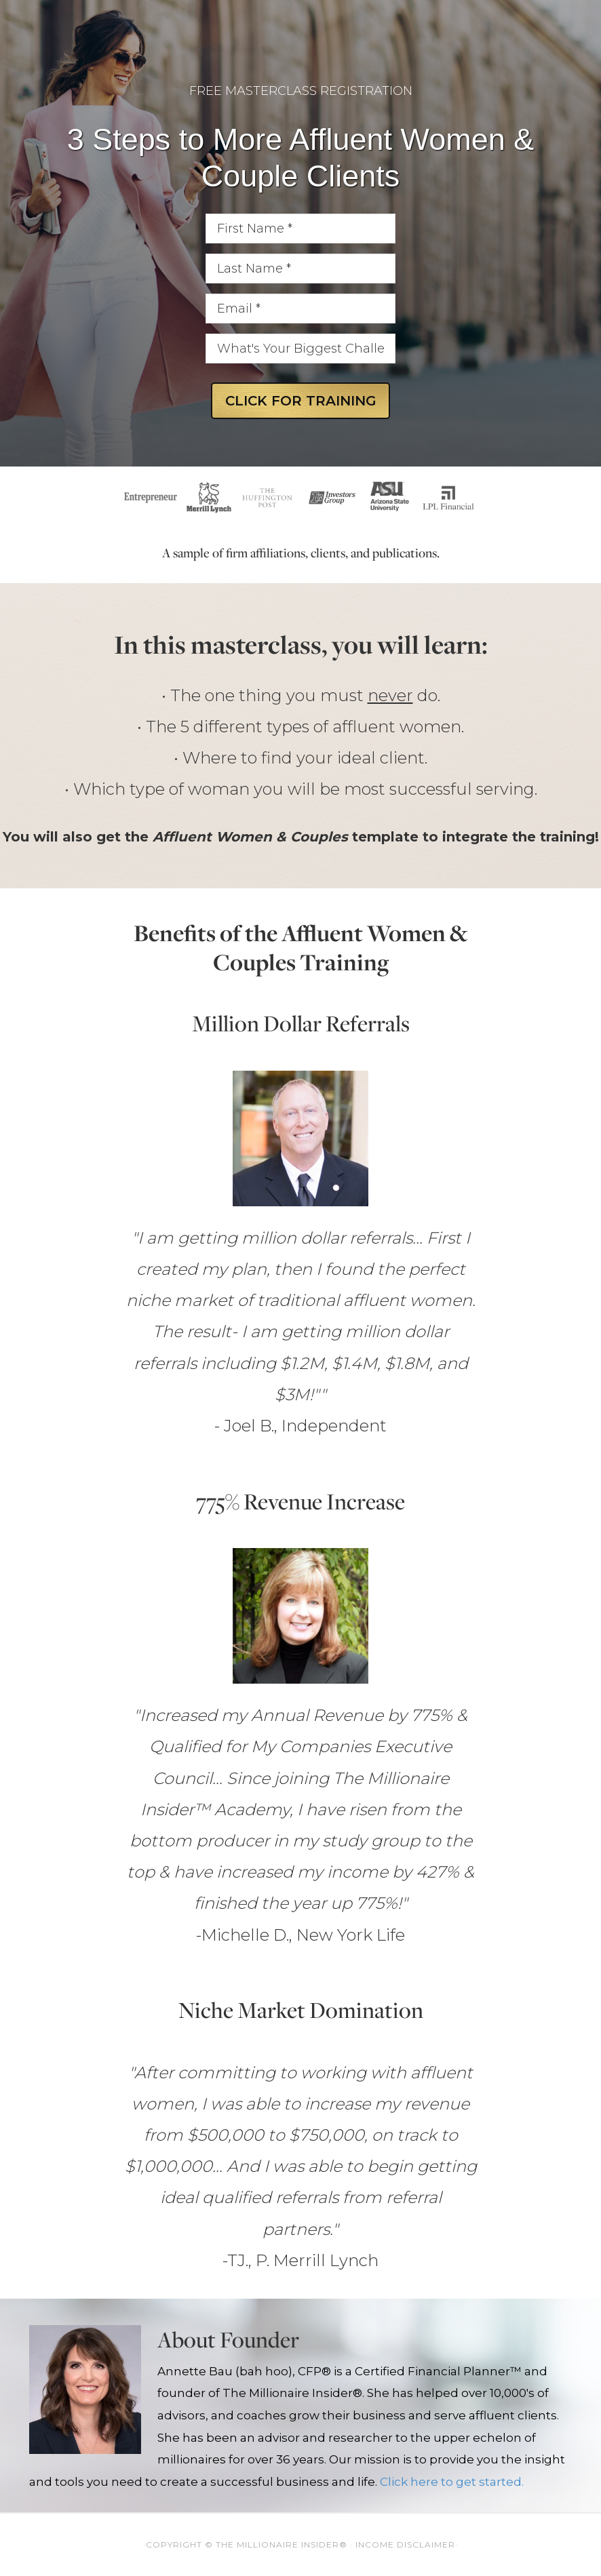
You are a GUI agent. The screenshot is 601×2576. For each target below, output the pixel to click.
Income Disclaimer (405, 2544)
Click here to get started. (452, 2482)
